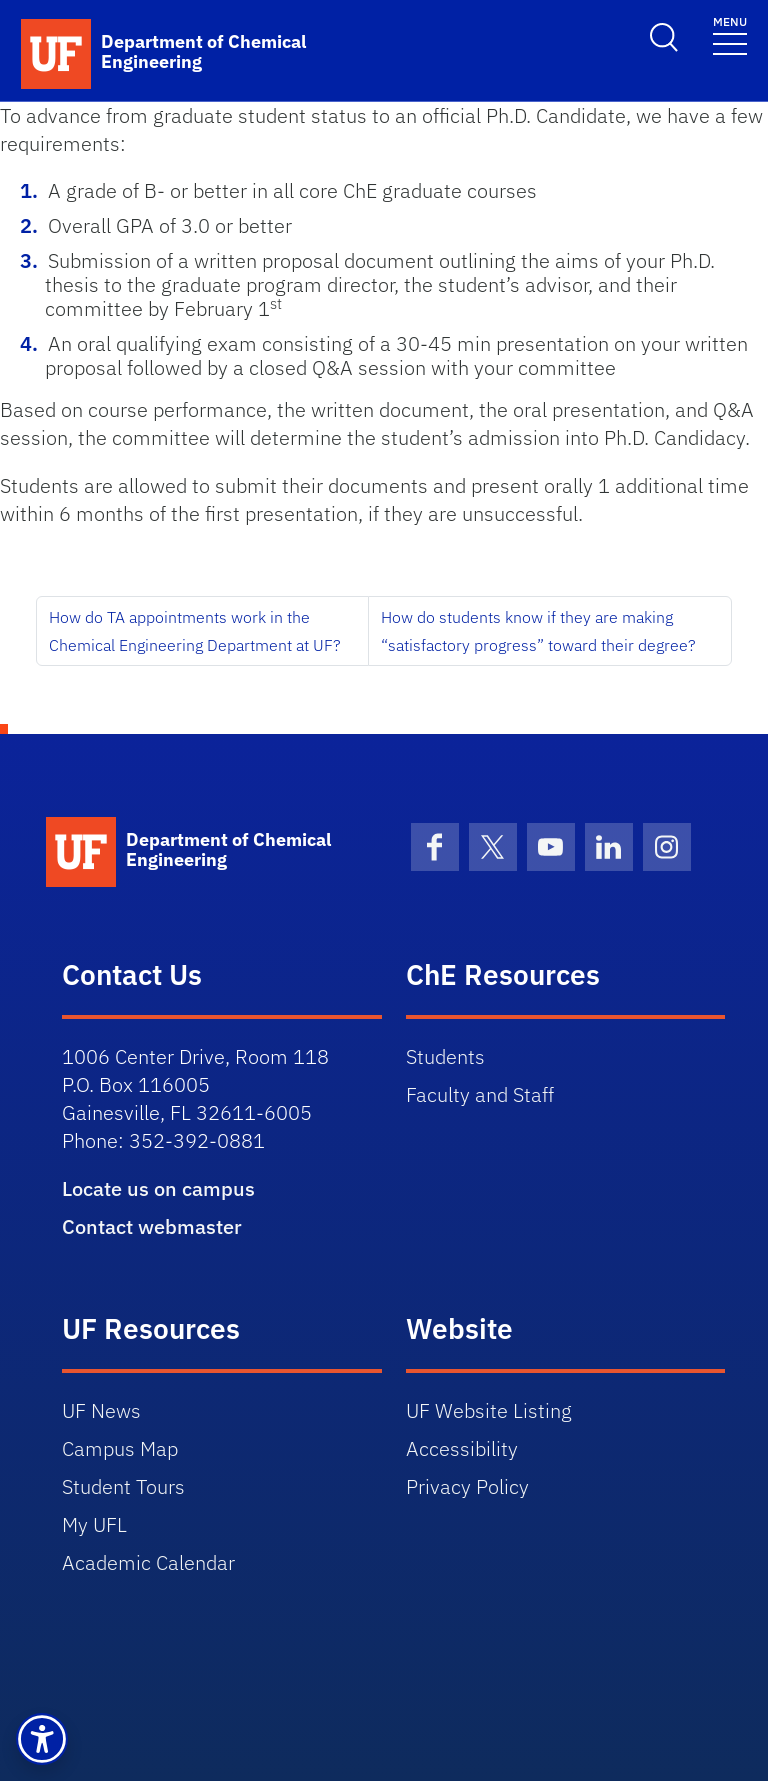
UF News (101, 1410)
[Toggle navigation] (730, 34)
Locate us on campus (158, 1188)
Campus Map (120, 1448)
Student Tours (123, 1486)
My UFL (94, 1524)
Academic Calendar (148, 1562)
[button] (42, 1739)
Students (445, 1056)
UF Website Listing (489, 1410)
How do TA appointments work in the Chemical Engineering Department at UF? (195, 631)
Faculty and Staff (480, 1094)
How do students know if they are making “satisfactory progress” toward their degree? (538, 631)
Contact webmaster (152, 1226)
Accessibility (462, 1448)
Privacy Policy (467, 1486)
